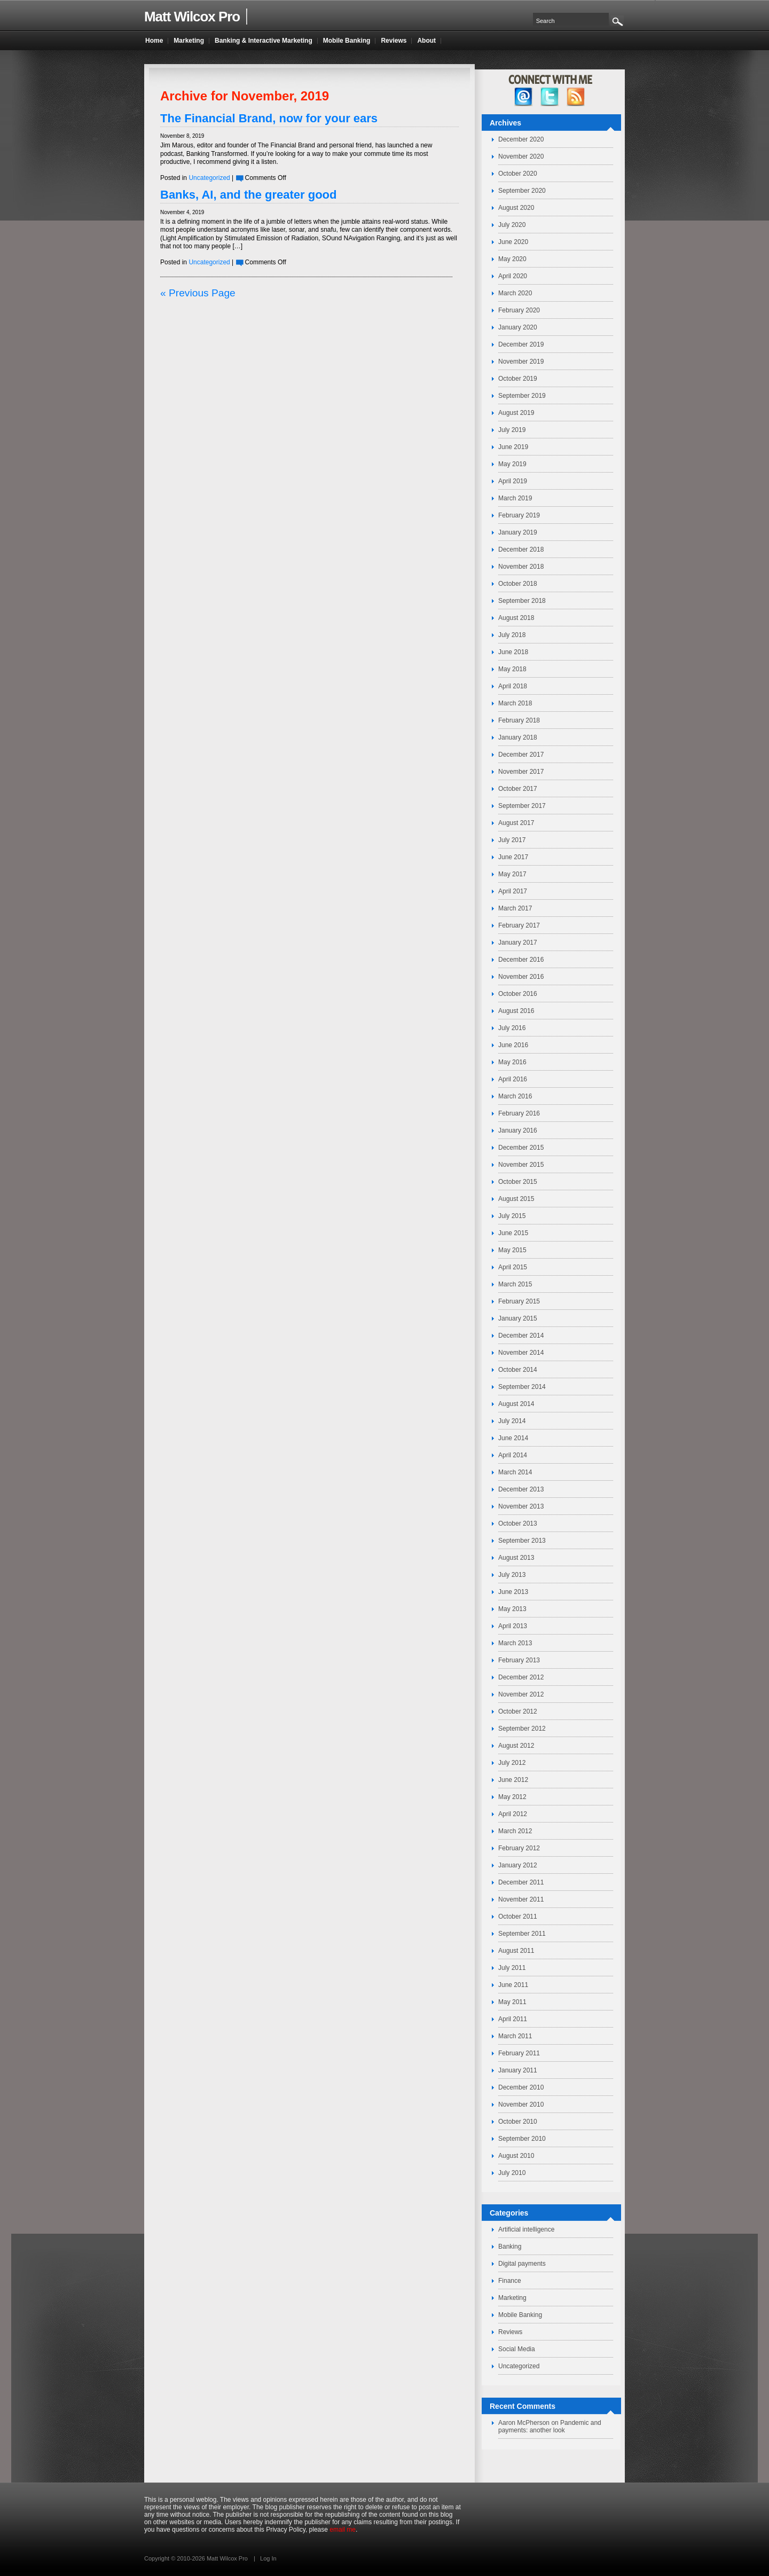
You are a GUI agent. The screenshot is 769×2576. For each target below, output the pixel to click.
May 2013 (512, 1609)
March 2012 (515, 1831)
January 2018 (517, 737)
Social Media (516, 2349)
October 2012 (517, 1711)
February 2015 (519, 1301)
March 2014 (515, 1472)
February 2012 (519, 1848)
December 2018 (521, 549)
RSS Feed (576, 97)
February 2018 (519, 720)
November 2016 (521, 976)
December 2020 (521, 139)
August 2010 (516, 2155)
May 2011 (512, 2002)
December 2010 (521, 2087)
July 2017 (511, 840)
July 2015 (511, 1216)
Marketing (512, 2298)
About (426, 40)
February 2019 (519, 515)
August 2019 (516, 413)
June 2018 (513, 652)
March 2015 (515, 1284)
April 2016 (512, 1079)
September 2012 (522, 1728)
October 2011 (517, 1916)
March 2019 (515, 498)
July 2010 (511, 2173)
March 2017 (515, 908)
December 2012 (521, 1677)
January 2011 (517, 2070)
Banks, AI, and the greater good (248, 194)
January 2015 (517, 1318)
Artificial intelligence (526, 2229)
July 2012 (511, 1762)
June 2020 (513, 242)
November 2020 (521, 156)
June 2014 (513, 1438)
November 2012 (521, 1694)
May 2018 (512, 669)
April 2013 (512, 1626)
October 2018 (517, 583)
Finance (509, 2280)
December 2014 (521, 1335)
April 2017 (512, 891)
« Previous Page (198, 293)
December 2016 (521, 959)
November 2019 (521, 361)
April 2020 (512, 276)
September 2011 (522, 1933)
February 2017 (519, 925)
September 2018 (522, 600)
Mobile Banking (520, 2315)
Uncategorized (209, 178)
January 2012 (517, 1865)
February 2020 (519, 310)
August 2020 (516, 207)
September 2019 (522, 395)
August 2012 (516, 1745)
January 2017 (517, 942)
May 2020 (512, 259)
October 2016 (517, 994)
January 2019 (517, 532)
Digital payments (522, 2263)
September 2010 (522, 2138)
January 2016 (517, 1130)
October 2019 (517, 378)
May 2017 (512, 874)
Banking (509, 2246)
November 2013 (521, 1506)
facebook (523, 97)
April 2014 (512, 1455)
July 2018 (511, 635)
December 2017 (521, 754)
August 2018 (516, 618)
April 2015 (512, 1267)
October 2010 (517, 2121)
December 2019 (521, 344)
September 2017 (522, 806)
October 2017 (517, 788)
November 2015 (521, 1164)
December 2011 (521, 1882)
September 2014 (522, 1387)
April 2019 (512, 481)
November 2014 (521, 1352)
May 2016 (512, 1062)
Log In (268, 2558)
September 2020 (522, 190)
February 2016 (519, 1113)
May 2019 (512, 464)
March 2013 (515, 1643)
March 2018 (515, 703)
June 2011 (513, 1985)
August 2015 (516, 1199)
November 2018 (521, 566)
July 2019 (511, 430)
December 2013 (521, 1489)
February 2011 (519, 2053)
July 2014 (511, 1421)
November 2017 (521, 771)
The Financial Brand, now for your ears (269, 118)
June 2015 (513, 1233)
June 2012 (513, 1780)
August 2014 (516, 1404)
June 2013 (513, 1592)
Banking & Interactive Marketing (263, 40)
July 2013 (511, 1574)
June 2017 (513, 857)
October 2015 (517, 1181)
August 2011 (516, 1950)
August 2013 (516, 1557)
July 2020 (511, 225)
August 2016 (516, 1011)
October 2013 (517, 1523)
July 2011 (511, 1968)
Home (154, 40)
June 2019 (513, 447)
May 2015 (512, 1250)
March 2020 (515, 293)
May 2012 (512, 1797)
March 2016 (515, 1096)
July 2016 (511, 1028)
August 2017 (516, 823)
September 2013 (522, 1540)
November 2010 (521, 2104)
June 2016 (513, 1045)
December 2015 (521, 1147)
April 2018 (512, 686)
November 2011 (521, 1899)
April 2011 (512, 2019)
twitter (549, 97)
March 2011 (515, 2036)
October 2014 (517, 1369)
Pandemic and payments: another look (549, 2426)
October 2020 (517, 173)
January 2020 (517, 327)
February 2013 (519, 1660)
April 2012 (512, 1814)
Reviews (510, 2332)
